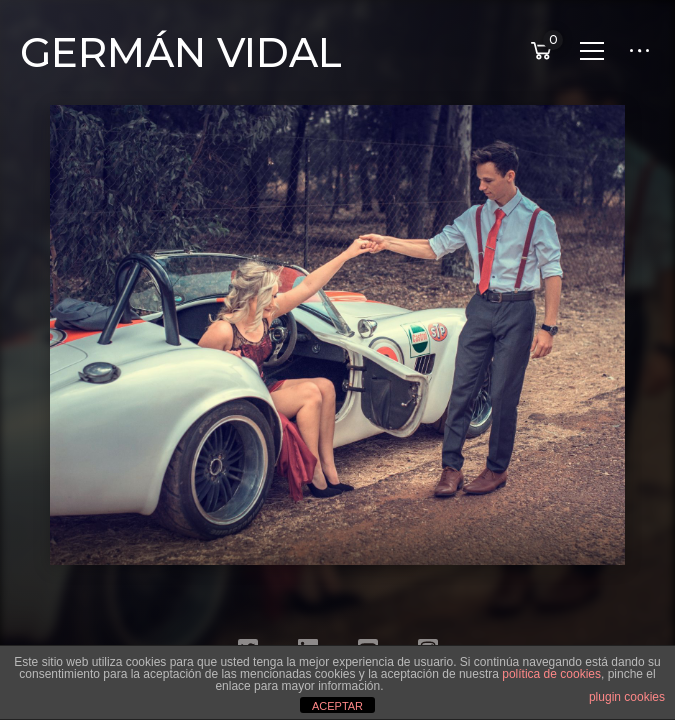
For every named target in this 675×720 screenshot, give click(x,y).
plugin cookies (627, 697)
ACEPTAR (337, 706)
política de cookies (551, 674)
